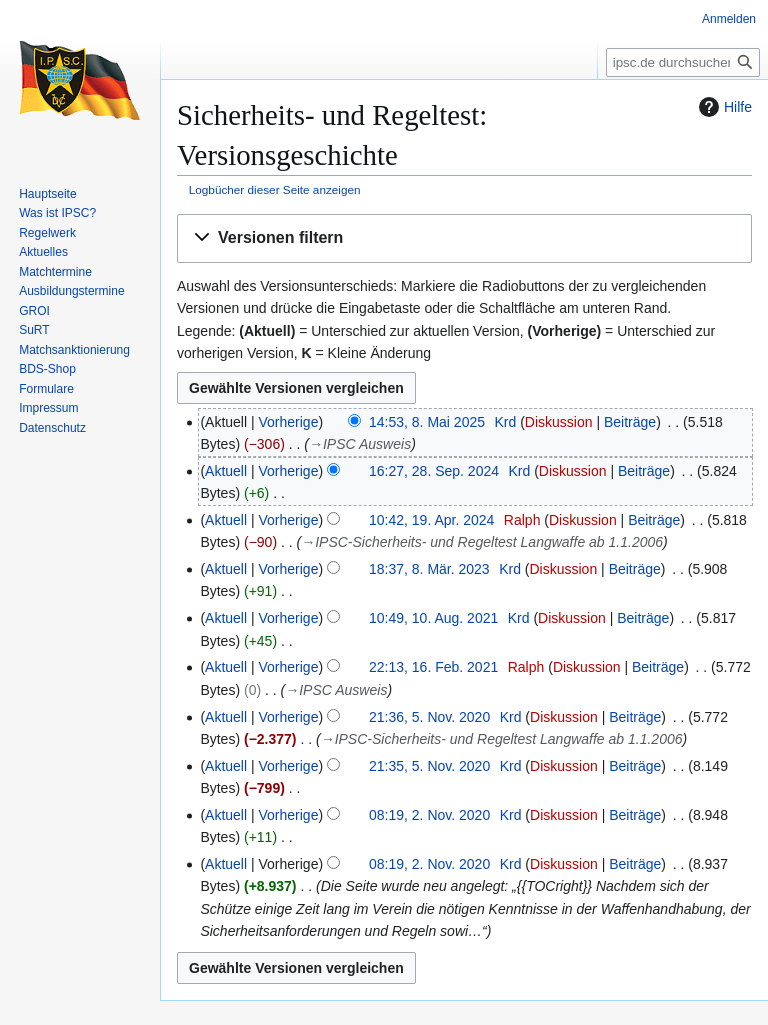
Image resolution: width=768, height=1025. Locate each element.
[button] (464, 238)
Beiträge (630, 422)
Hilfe (723, 107)
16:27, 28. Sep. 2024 (434, 471)
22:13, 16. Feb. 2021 (433, 667)
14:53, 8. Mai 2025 (427, 422)
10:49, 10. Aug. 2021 (433, 618)
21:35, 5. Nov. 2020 (429, 766)
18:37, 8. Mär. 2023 (429, 569)
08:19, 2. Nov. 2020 (429, 815)
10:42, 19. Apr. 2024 (431, 520)
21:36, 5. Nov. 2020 (429, 717)
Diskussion (559, 422)
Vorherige (289, 422)
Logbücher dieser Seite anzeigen (275, 189)
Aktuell (226, 471)
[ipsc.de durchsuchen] (683, 62)
